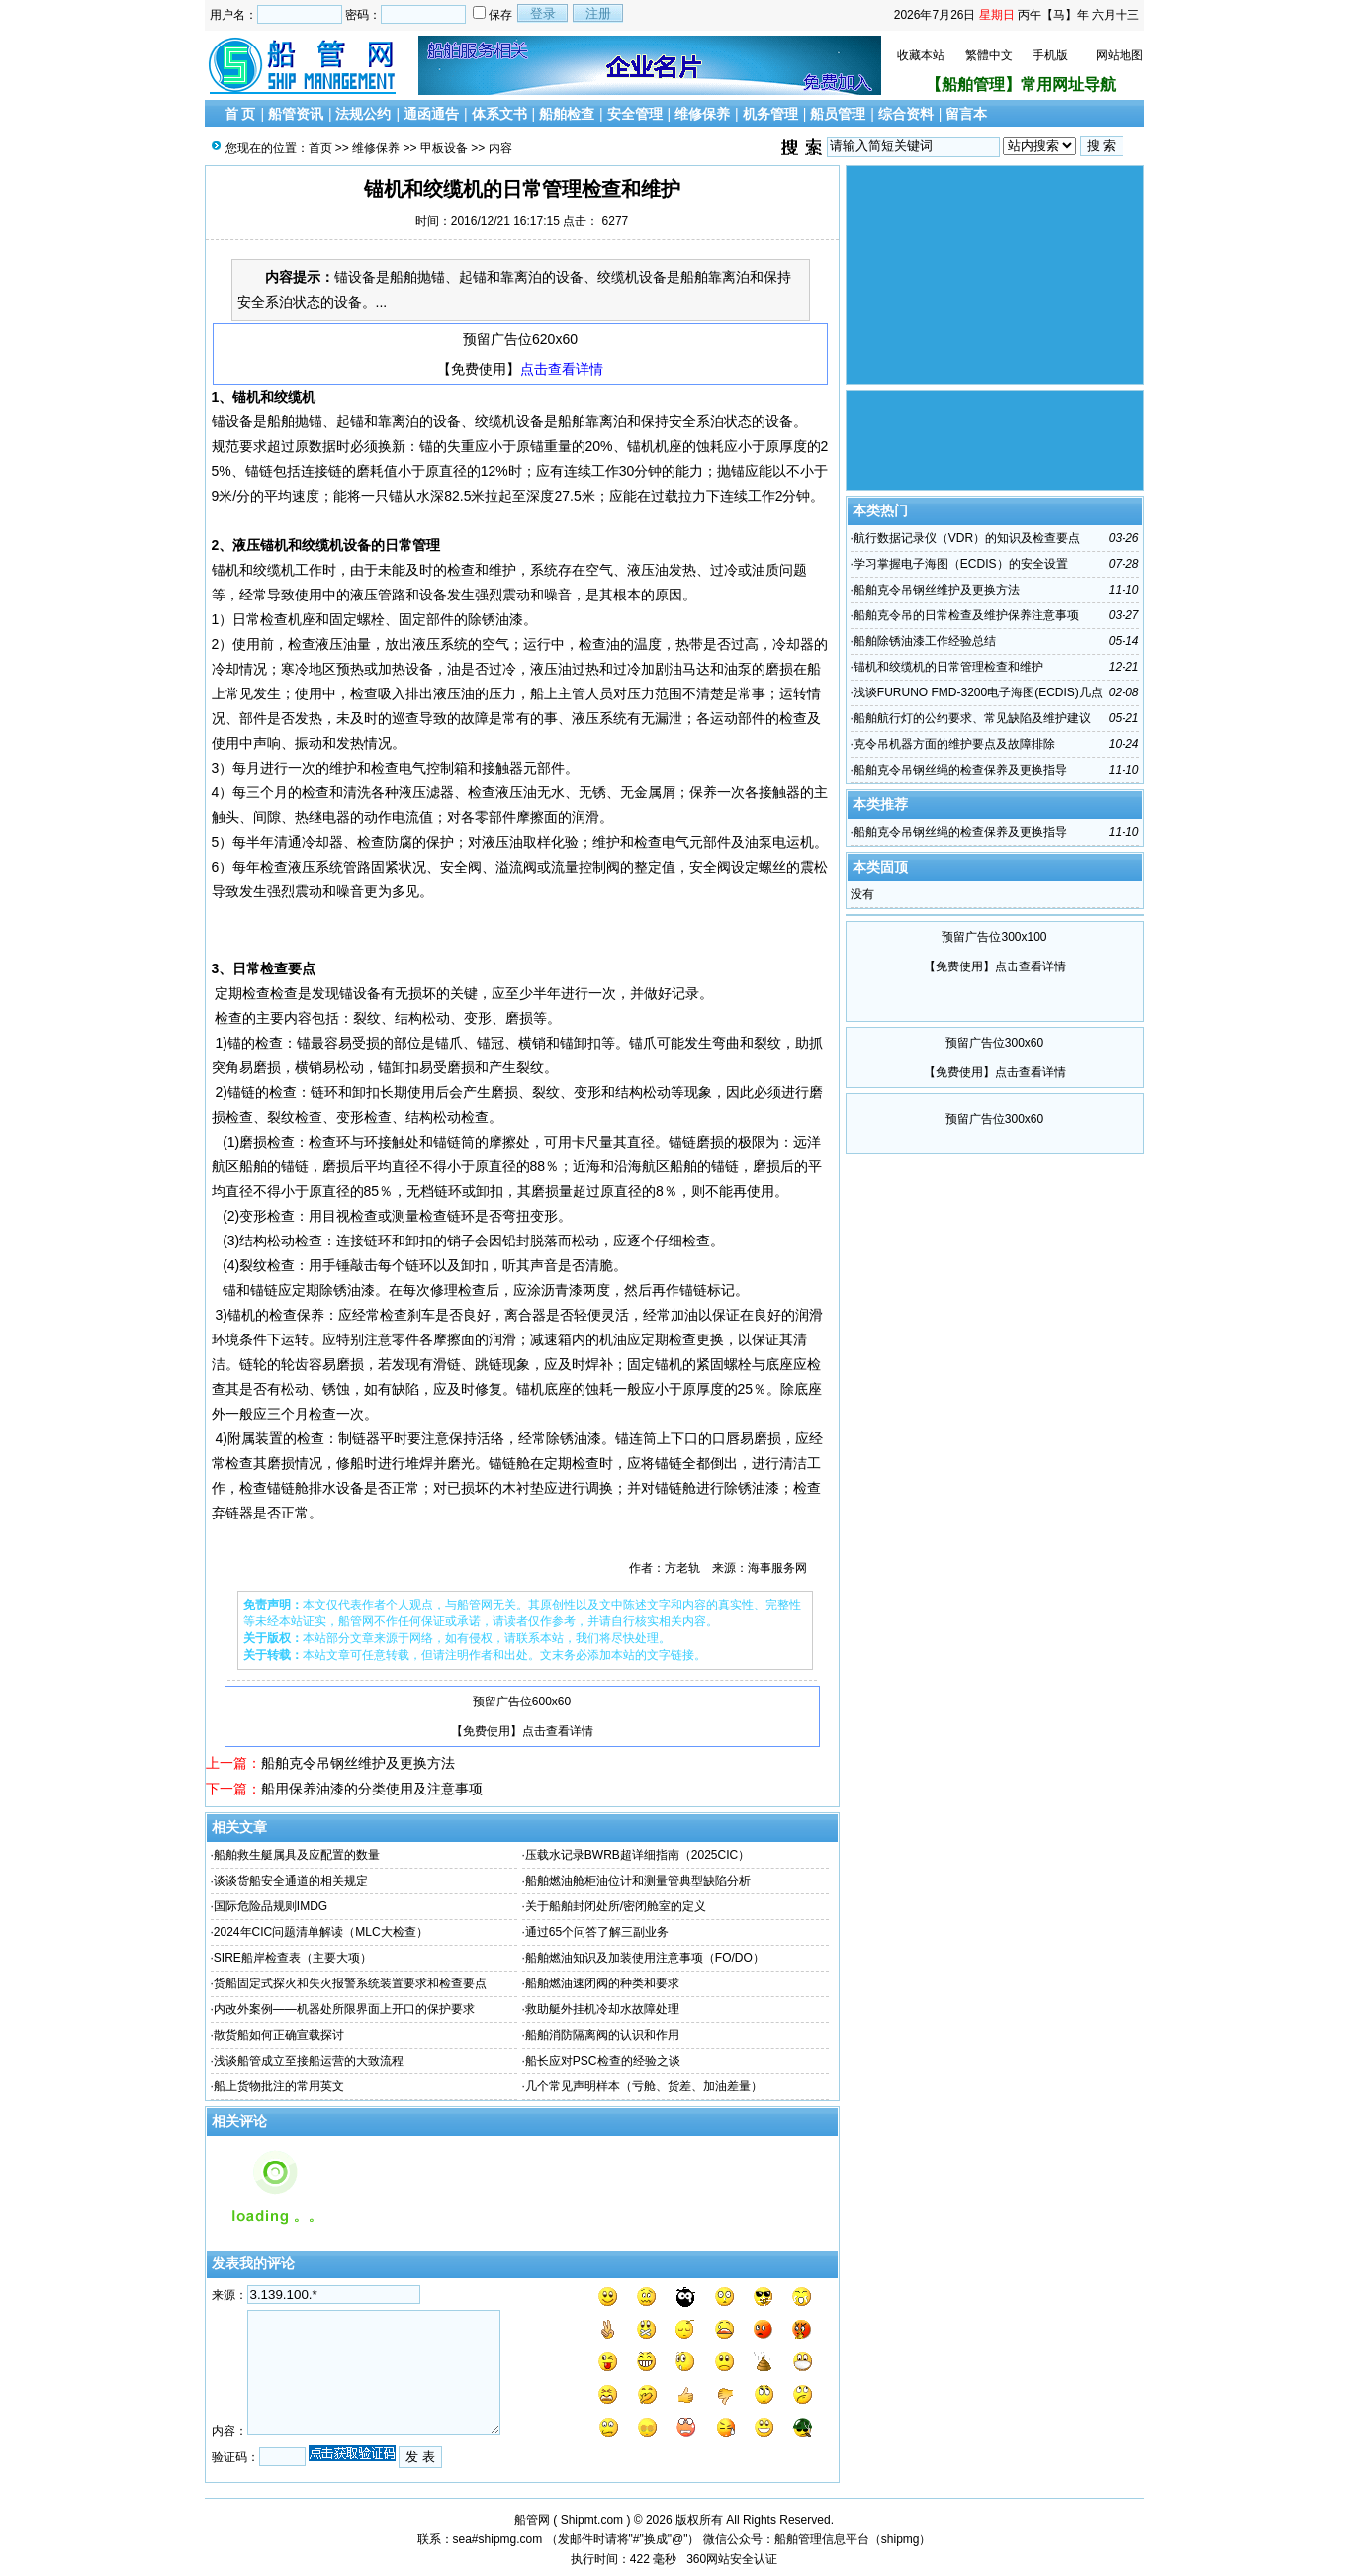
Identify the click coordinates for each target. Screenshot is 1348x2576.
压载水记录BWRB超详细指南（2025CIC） (637, 1855)
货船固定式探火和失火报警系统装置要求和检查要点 (350, 1983)
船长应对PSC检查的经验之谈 (602, 2061)
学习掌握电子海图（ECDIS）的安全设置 (961, 564)
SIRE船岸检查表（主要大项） (293, 1958)
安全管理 (635, 114)
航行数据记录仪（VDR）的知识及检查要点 (967, 538)
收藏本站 (920, 55)
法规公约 (363, 114)
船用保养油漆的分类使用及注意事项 (372, 1788)
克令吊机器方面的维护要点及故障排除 (954, 744)
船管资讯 (295, 114)
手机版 (1050, 55)
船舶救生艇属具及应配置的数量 (297, 1855)
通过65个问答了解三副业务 (597, 1932)
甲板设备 (444, 148)
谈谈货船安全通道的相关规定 (291, 1880)
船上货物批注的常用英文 (279, 2086)
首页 (320, 148)
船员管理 (837, 114)
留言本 (966, 114)
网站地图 (1119, 55)
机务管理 (770, 114)
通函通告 (431, 114)
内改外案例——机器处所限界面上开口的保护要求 (344, 2009)
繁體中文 (989, 55)
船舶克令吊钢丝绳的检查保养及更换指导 (960, 770)
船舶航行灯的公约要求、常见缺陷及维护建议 (972, 718)
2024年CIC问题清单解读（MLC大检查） (321, 1932)
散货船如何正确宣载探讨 (279, 2035)
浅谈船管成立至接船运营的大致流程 (309, 2061)
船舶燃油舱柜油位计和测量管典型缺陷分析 (638, 1880)
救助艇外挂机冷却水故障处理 (602, 2009)
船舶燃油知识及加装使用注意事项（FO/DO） (644, 1958)
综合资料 (906, 114)
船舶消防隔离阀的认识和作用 (602, 2035)
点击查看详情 (561, 369)
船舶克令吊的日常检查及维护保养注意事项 (966, 615)
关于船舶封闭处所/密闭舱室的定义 (615, 1906)
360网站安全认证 (731, 2559)
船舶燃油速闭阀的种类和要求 (602, 1983)
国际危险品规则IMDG (270, 1906)
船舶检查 (566, 114)
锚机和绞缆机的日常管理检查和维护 (948, 667)
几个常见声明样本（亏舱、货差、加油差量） (644, 2086)
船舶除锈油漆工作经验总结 (925, 641)
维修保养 (702, 114)
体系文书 (499, 114)
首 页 (240, 114)
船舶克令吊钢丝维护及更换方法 (358, 1763)
